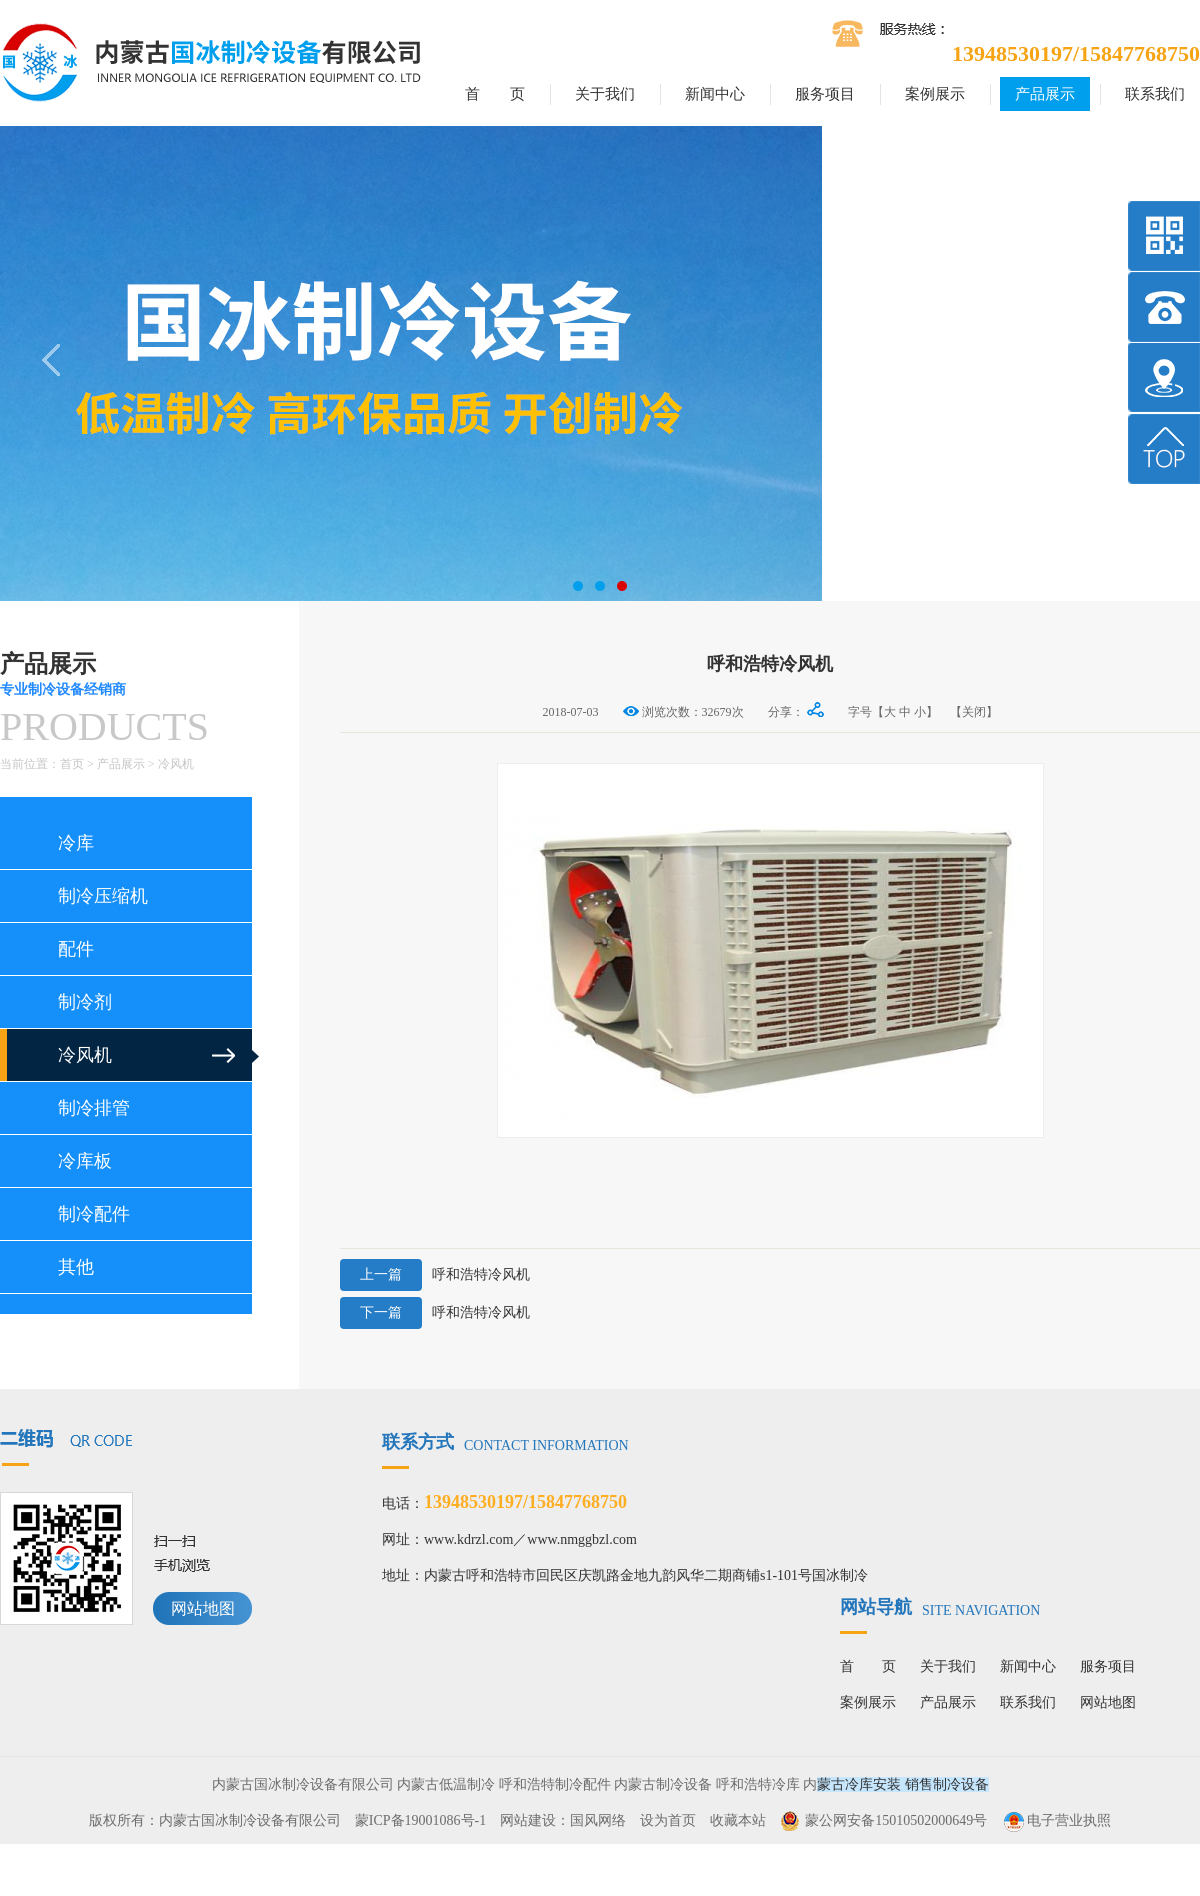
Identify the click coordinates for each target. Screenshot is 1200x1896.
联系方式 (505, 1442)
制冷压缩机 (103, 896)
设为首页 (668, 1820)
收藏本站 (738, 1820)
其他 (76, 1267)
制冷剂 (85, 1002)
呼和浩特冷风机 (435, 1275)
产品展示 (1045, 94)
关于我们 (605, 94)
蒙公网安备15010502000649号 (896, 1820)
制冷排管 (94, 1108)
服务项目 (825, 94)
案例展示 (935, 94)
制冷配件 (94, 1214)
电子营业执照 (1056, 1820)
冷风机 (176, 764)
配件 (76, 949)
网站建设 (528, 1820)
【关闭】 (974, 712)
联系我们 (1155, 94)
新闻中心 (715, 94)
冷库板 (85, 1161)
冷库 (76, 843)
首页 (72, 764)
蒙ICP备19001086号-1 (420, 1820)
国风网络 (598, 1820)
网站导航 (940, 1607)
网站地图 (203, 1608)
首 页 (495, 94)
